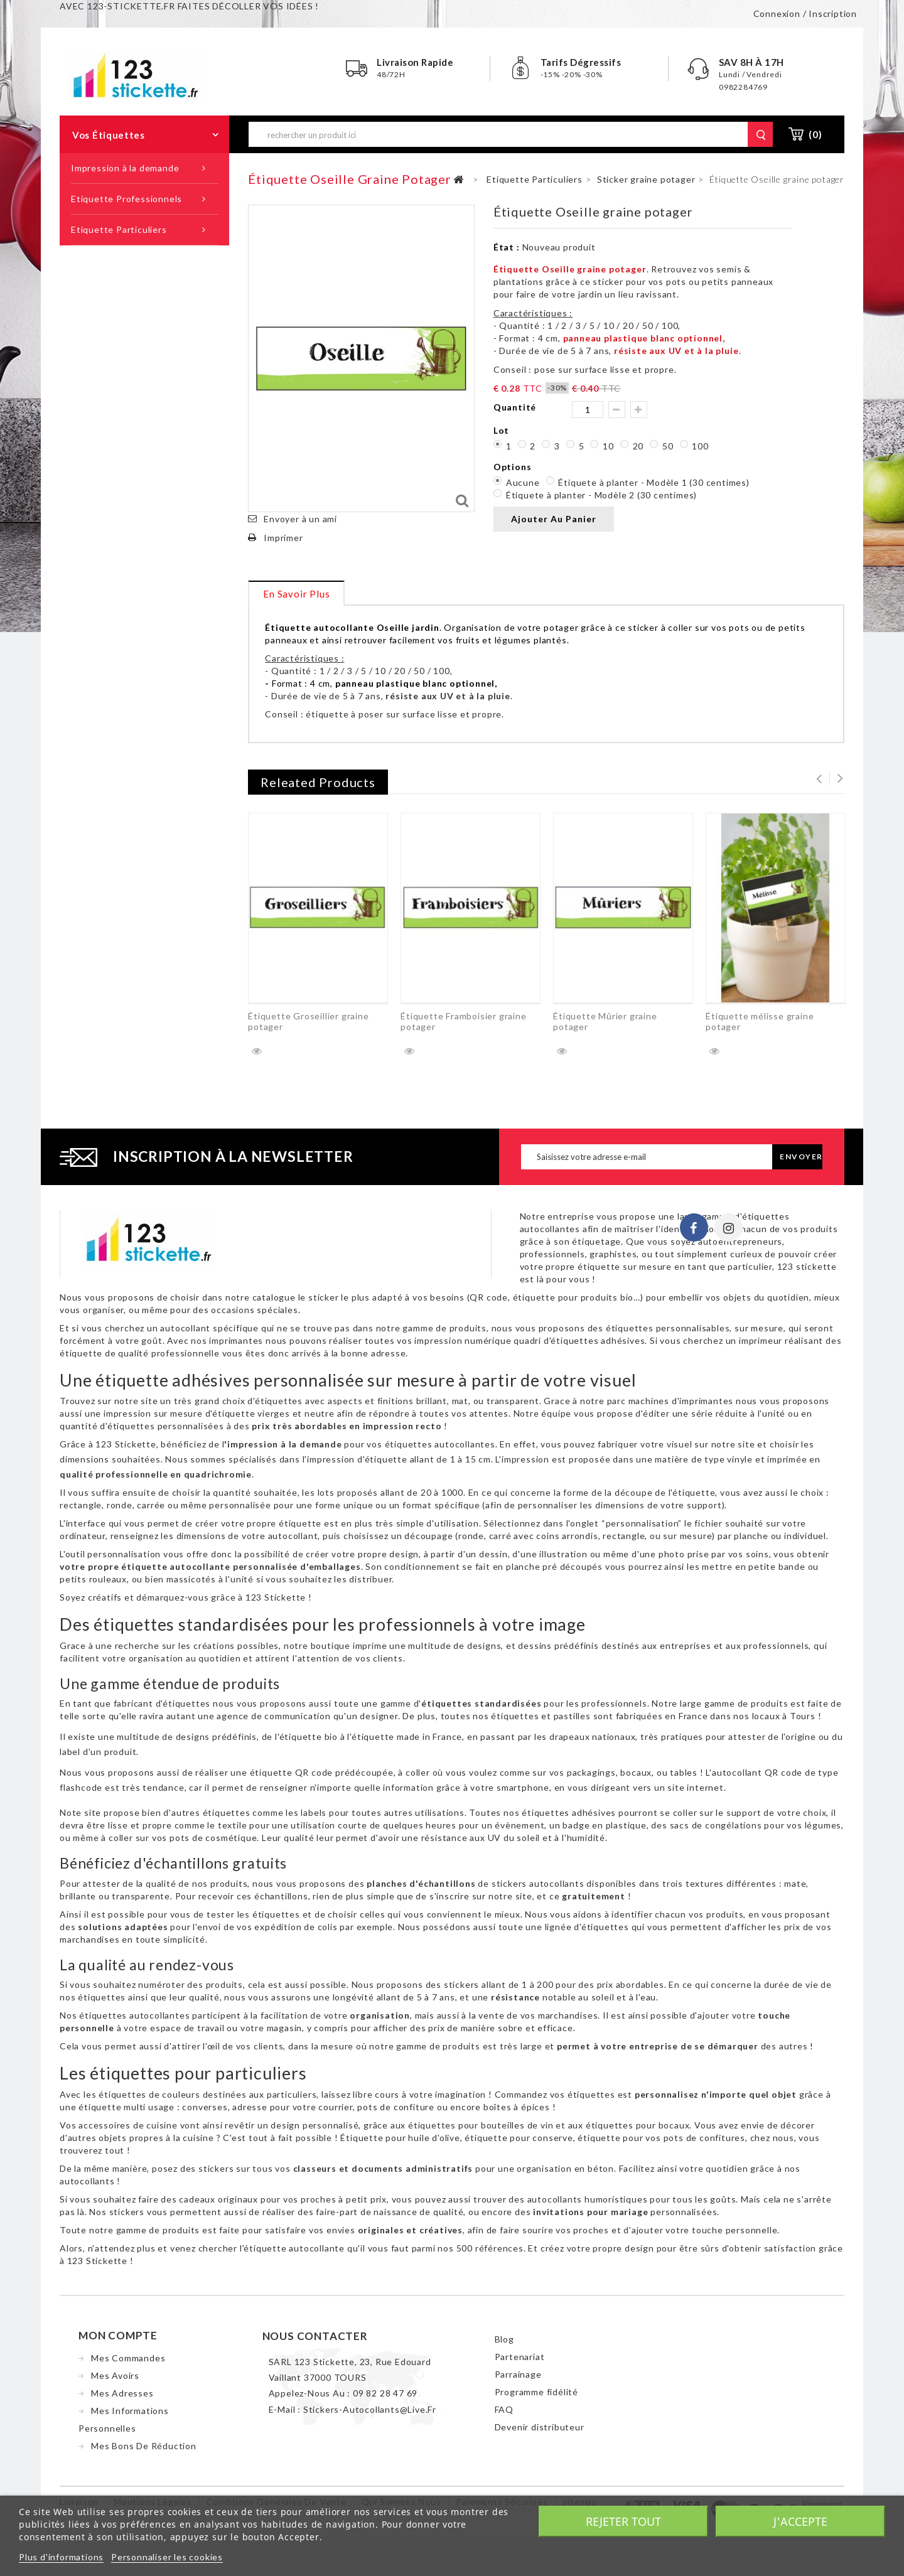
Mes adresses (122, 2395)
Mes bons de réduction (143, 2448)
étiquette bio (308, 1739)
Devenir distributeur (539, 2429)
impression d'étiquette (357, 1461)
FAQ (504, 2412)
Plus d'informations (61, 2557)
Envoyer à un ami (300, 518)
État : (506, 247)
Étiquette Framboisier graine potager (463, 1021)
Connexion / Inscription (805, 13)
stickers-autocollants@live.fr (369, 2412)
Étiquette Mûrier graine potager (605, 1021)
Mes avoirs (115, 2378)
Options (513, 466)
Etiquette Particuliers (119, 229)
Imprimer (283, 537)
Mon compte (118, 2337)
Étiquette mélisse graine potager (760, 1021)
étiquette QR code (291, 1774)
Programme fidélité (536, 2394)
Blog (504, 2341)
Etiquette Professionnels (126, 198)
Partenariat (520, 2359)
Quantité (514, 407)
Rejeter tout (623, 2521)
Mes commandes (128, 2360)
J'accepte (800, 2521)
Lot (502, 430)
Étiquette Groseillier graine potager (308, 1021)
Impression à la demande (125, 168)
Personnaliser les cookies (167, 2557)
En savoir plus (296, 593)
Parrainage (518, 2376)
